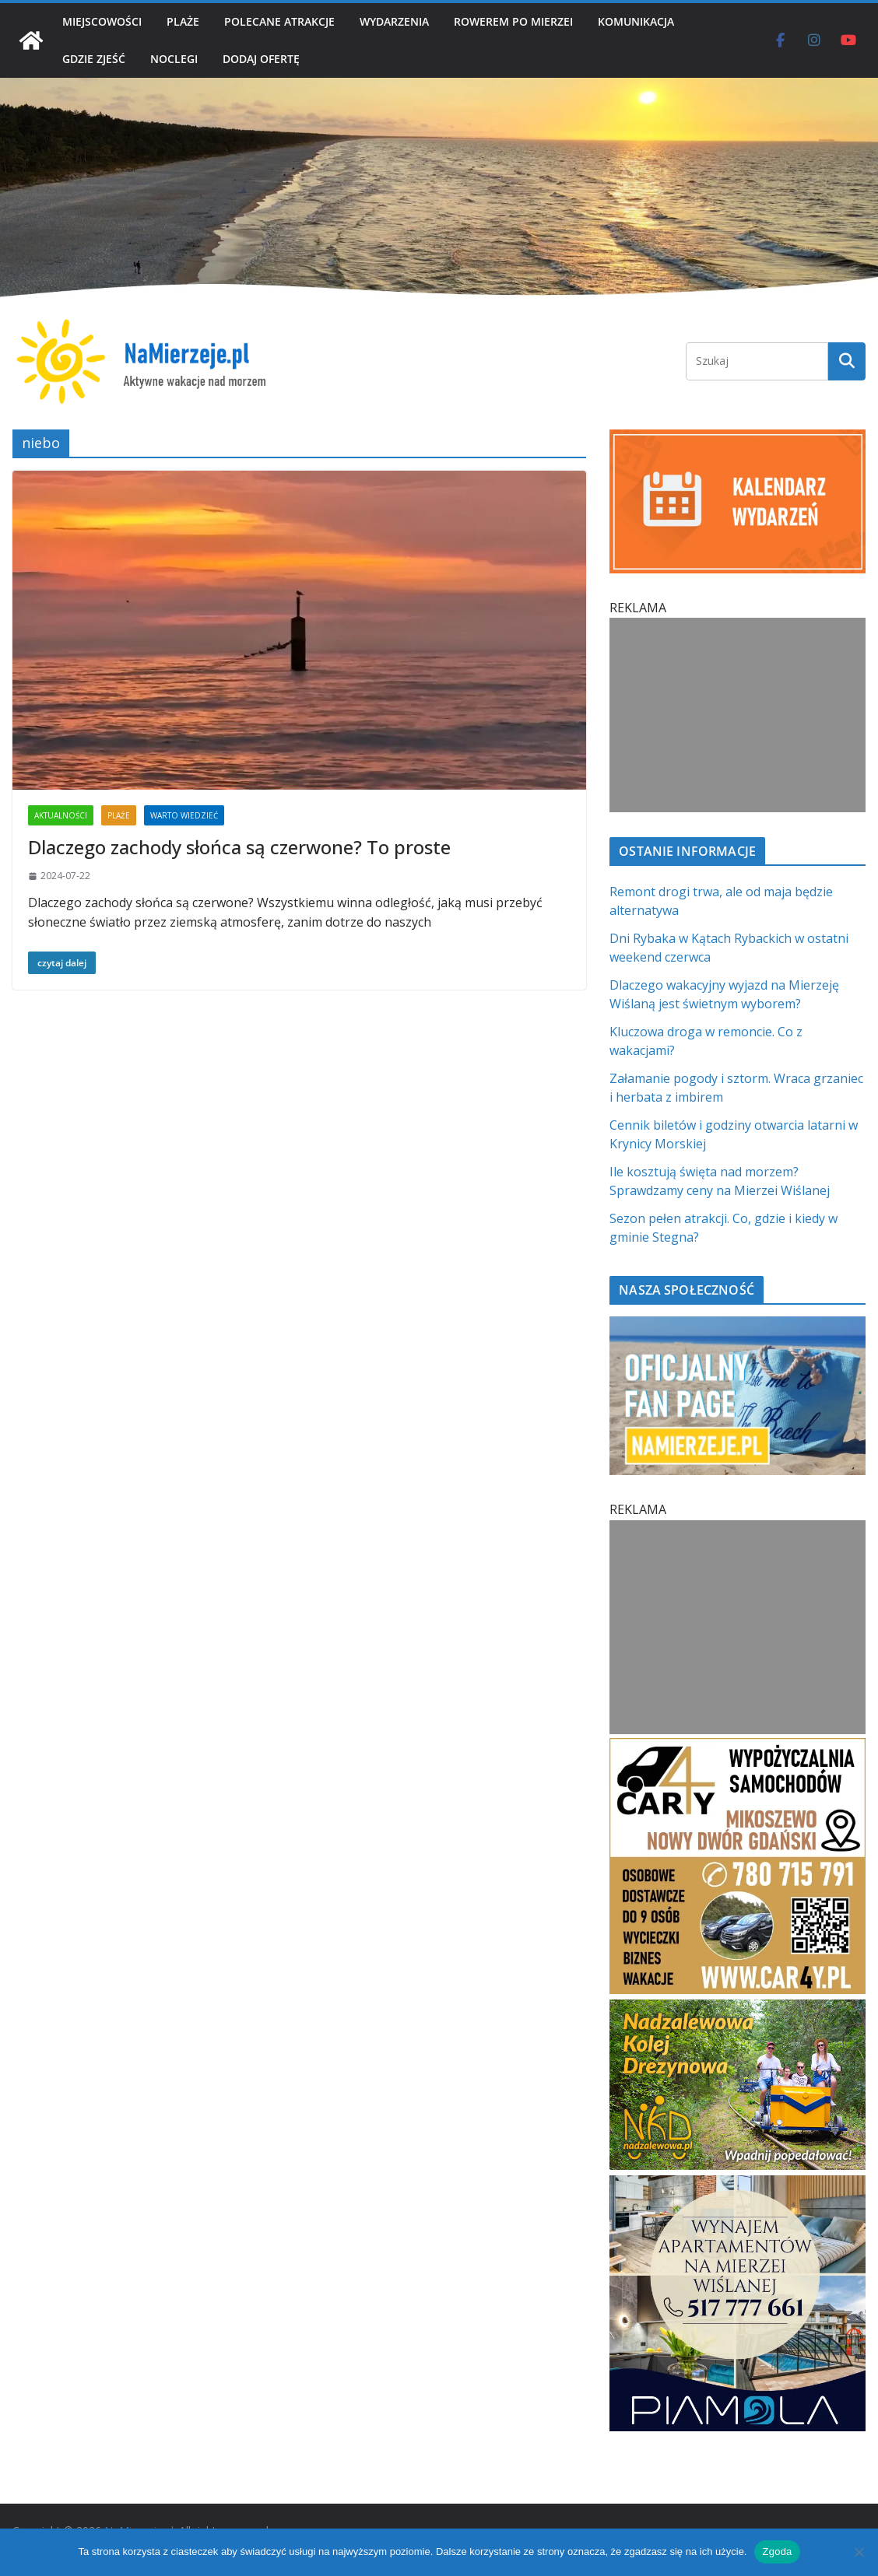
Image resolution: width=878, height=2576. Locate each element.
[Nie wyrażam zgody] (858, 2552)
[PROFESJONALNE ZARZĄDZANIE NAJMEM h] (737, 2184)
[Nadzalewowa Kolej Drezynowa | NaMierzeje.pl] (737, 2008)
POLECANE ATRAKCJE (279, 21)
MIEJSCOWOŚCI (102, 21)
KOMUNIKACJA (636, 21)
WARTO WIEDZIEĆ (184, 815)
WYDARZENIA (394, 21)
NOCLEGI (174, 58)
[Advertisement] (737, 715)
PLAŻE (183, 21)
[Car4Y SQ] (737, 1747)
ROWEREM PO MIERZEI (513, 21)
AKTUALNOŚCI (60, 815)
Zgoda (777, 2551)
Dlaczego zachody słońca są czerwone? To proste (239, 847)
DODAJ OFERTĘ (261, 58)
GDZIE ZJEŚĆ (93, 58)
